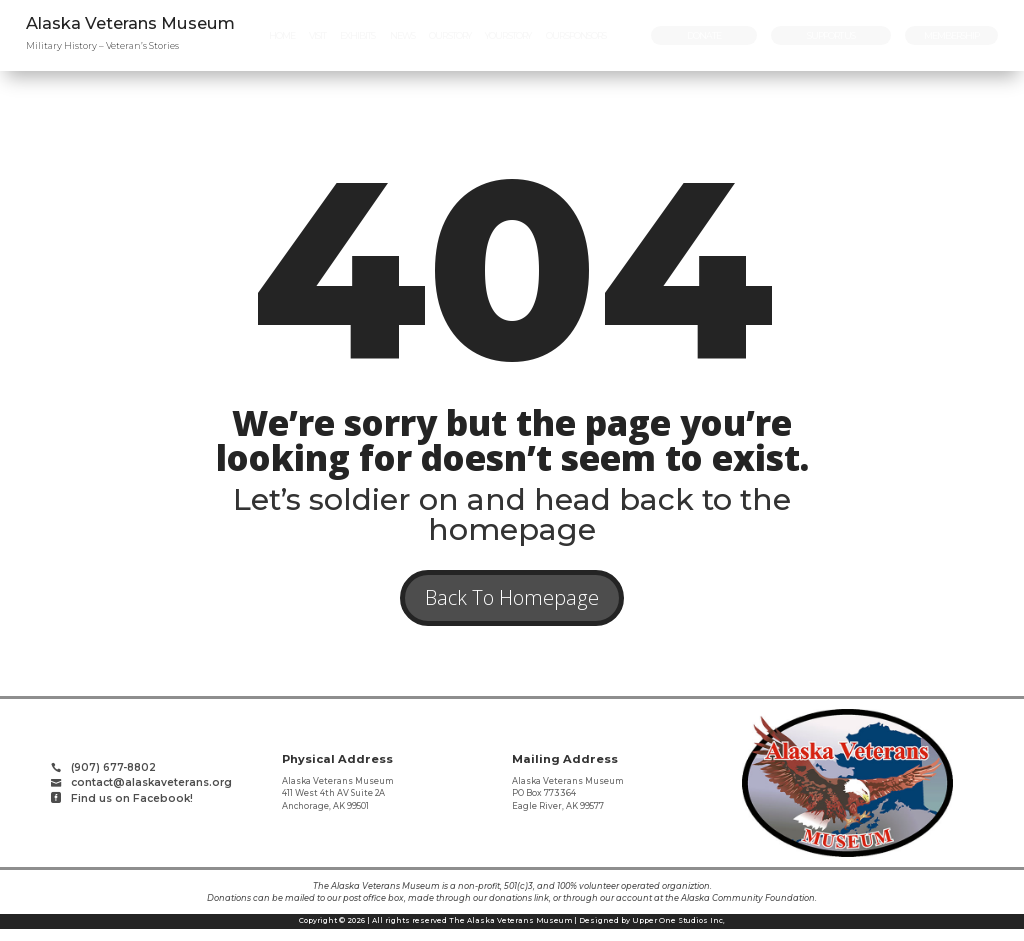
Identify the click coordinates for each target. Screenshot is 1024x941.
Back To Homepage (512, 604)
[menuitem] (282, 35)
